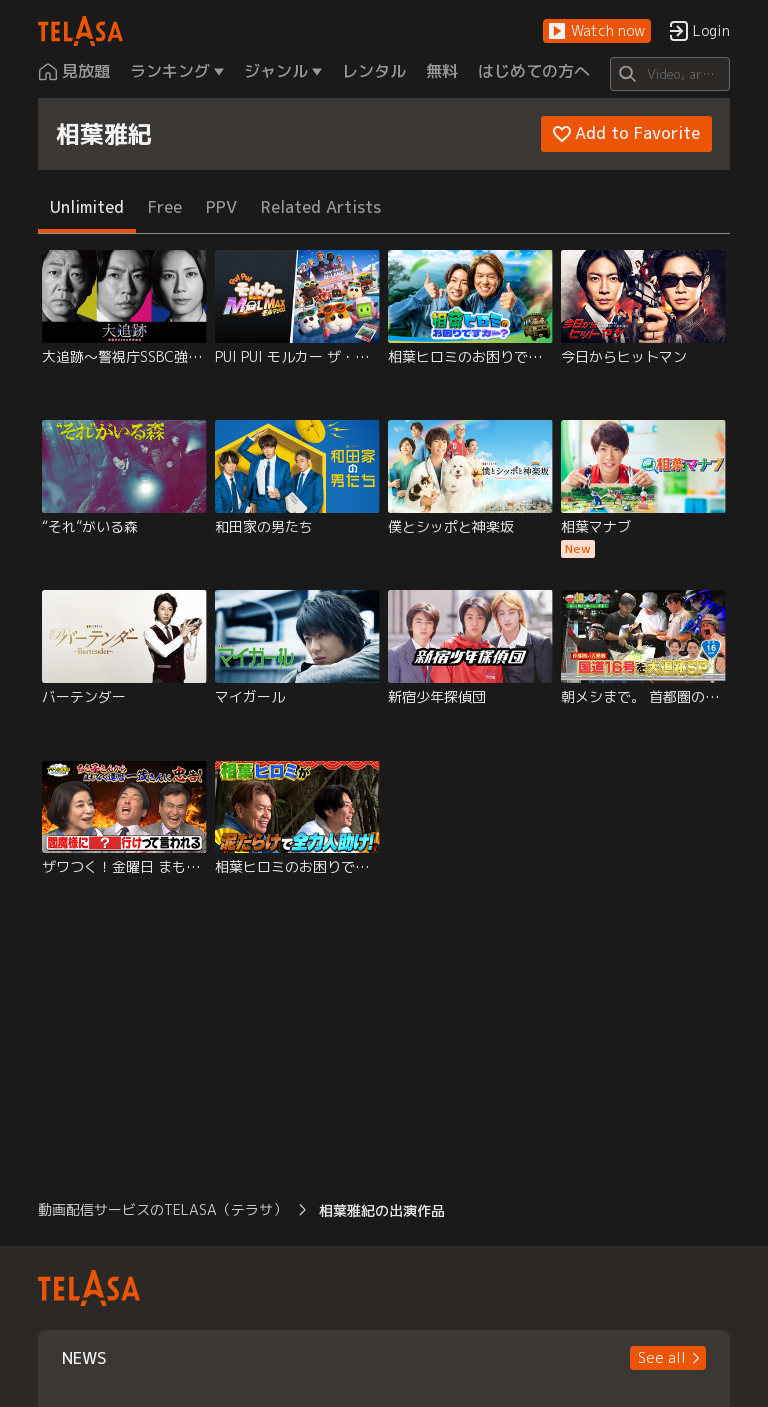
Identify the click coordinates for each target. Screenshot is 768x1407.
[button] (597, 31)
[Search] (669, 74)
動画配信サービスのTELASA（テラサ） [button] (162, 1209)
